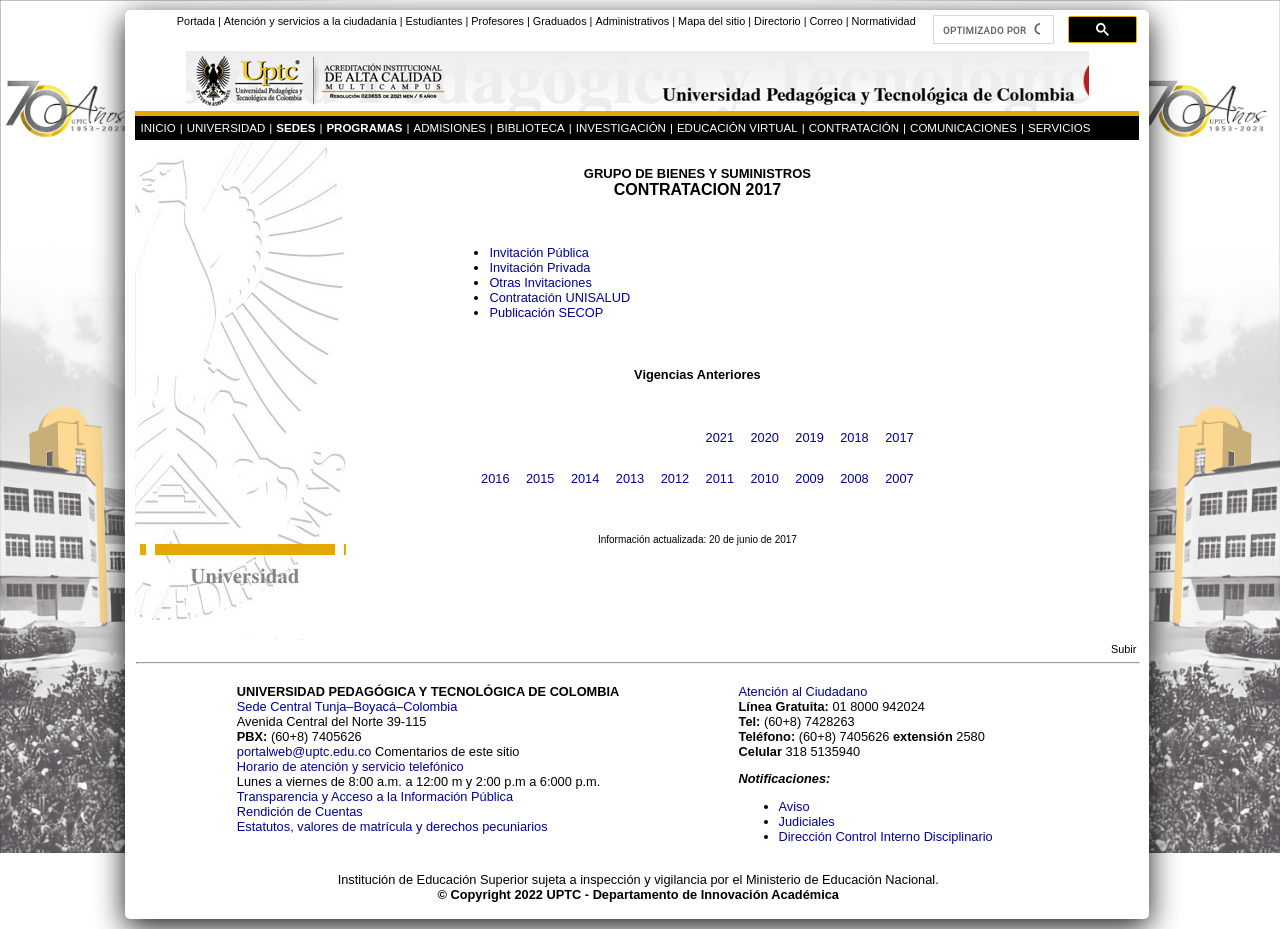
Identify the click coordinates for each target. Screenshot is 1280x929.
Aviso (794, 806)
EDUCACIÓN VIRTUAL (737, 128)
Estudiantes (434, 21)
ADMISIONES (450, 128)
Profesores (497, 21)
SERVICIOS (1059, 128)
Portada (196, 21)
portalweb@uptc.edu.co (306, 751)
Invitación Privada (539, 267)
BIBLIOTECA (531, 128)
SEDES (295, 128)
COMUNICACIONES (963, 128)
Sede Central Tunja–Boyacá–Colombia (347, 706)
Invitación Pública (539, 252)
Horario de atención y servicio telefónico (350, 766)
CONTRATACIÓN (854, 128)
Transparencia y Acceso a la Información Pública (375, 796)
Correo (825, 21)
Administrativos (632, 21)
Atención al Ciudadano (803, 691)
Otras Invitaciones (540, 282)
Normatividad (884, 21)
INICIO (157, 128)
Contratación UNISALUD (559, 297)
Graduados (560, 21)
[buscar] (991, 30)
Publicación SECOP (546, 312)
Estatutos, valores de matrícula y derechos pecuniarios (392, 826)
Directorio (777, 21)
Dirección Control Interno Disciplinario (886, 836)
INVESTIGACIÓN (621, 128)
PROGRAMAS (364, 128)
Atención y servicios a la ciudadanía (310, 21)
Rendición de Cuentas (300, 811)
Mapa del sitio (711, 21)
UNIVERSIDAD (226, 128)
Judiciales (809, 821)
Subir (1123, 649)
